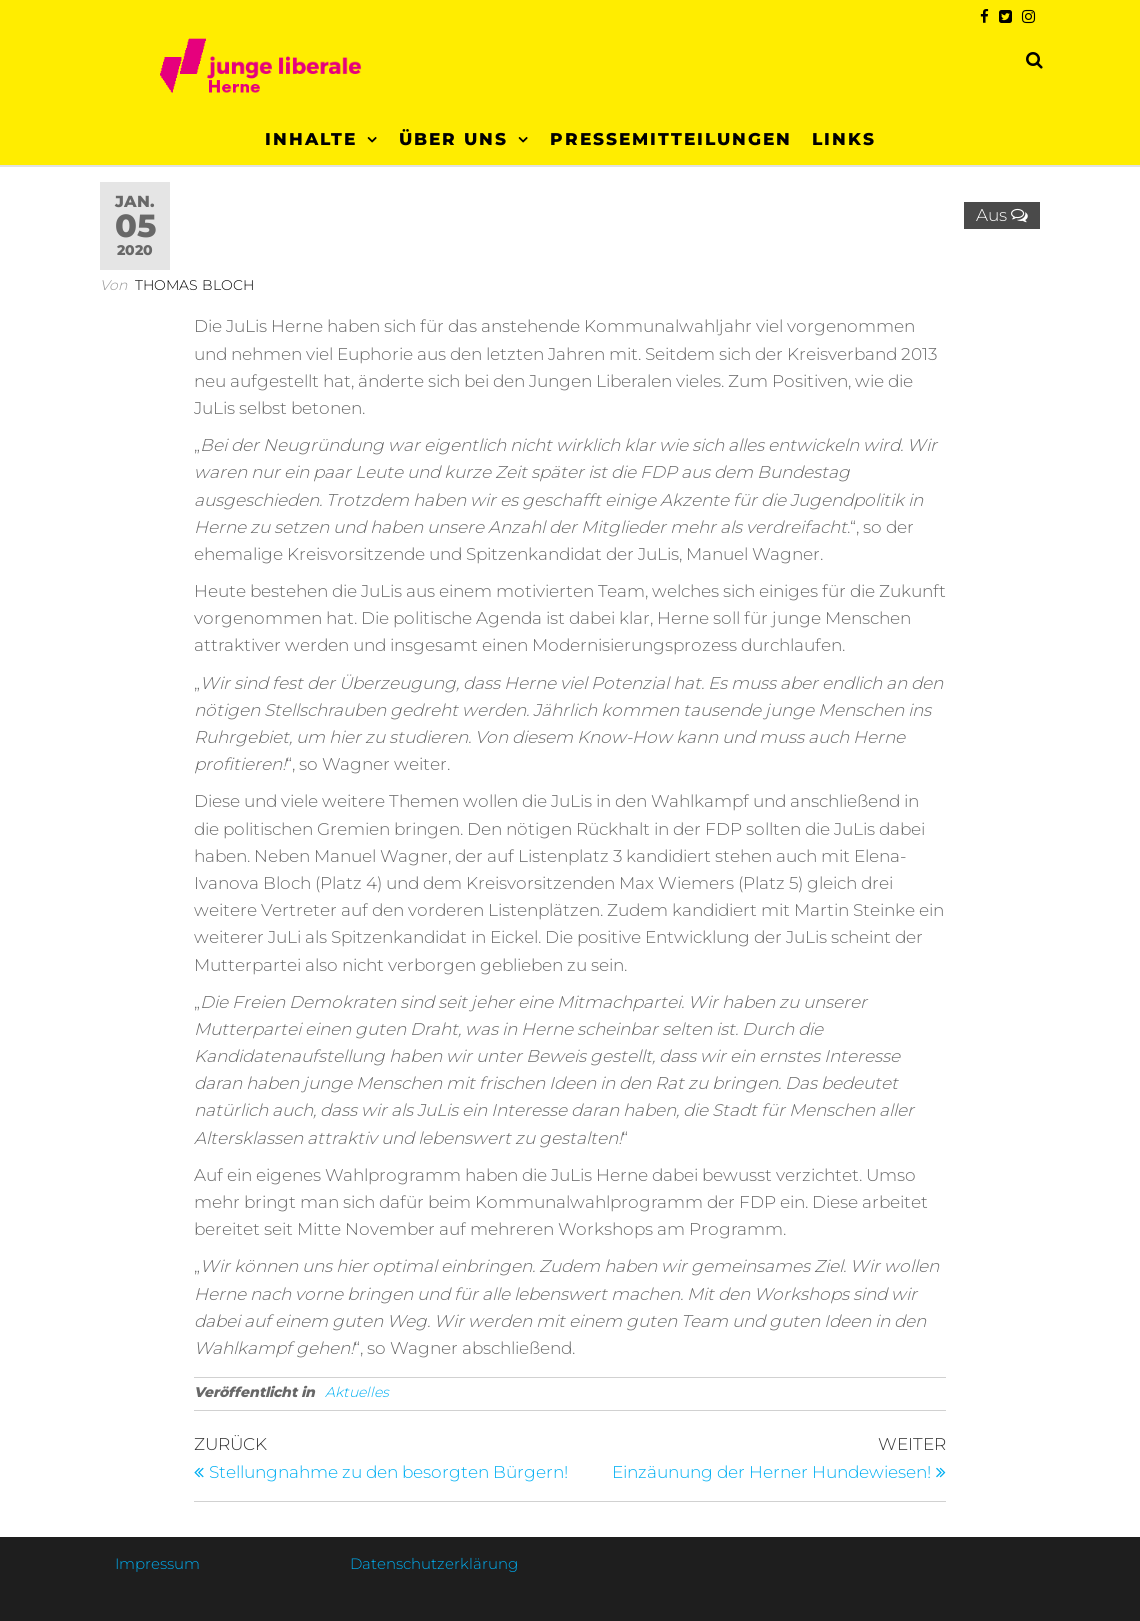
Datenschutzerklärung (434, 1563)
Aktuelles (357, 1392)
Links (844, 139)
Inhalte (311, 139)
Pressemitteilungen (671, 139)
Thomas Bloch (194, 285)
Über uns (453, 139)
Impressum (157, 1563)
